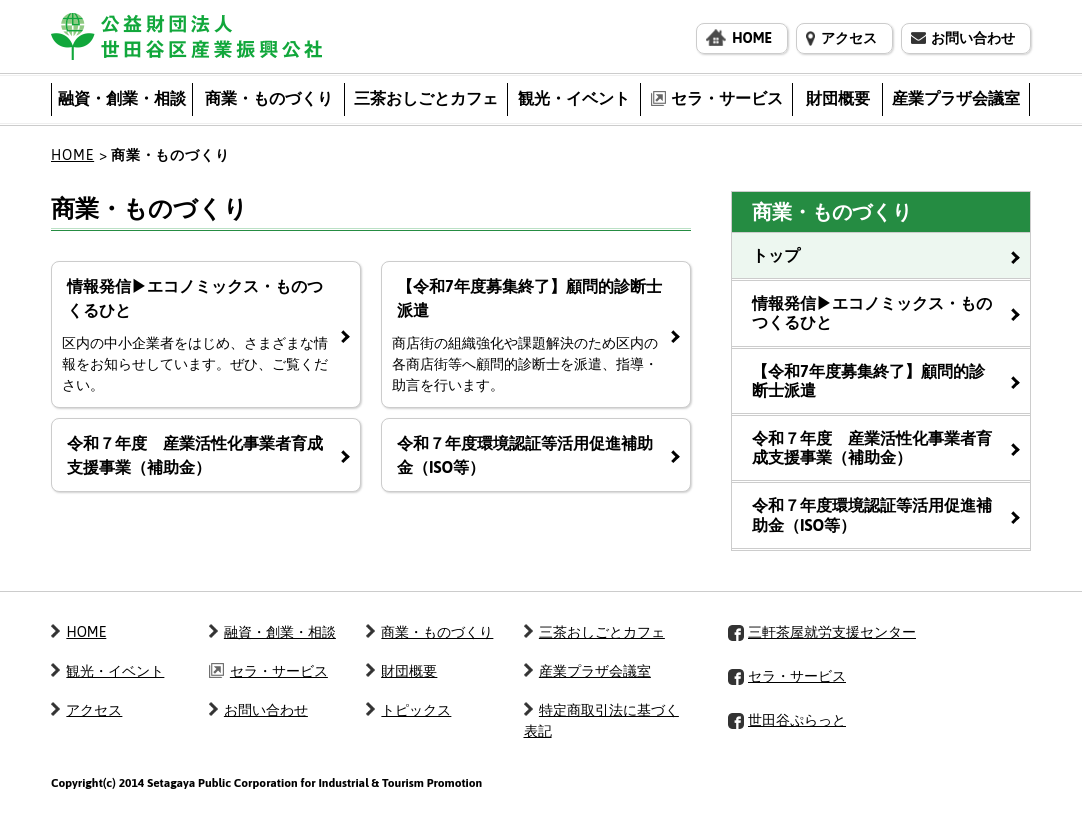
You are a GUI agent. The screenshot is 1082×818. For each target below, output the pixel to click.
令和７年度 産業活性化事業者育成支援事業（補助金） (872, 447)
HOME (72, 155)
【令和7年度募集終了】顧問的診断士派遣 (868, 380)
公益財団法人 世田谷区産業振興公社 (186, 36)
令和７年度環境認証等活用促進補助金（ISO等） (872, 514)
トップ (776, 255)
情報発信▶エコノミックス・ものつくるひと (872, 312)
